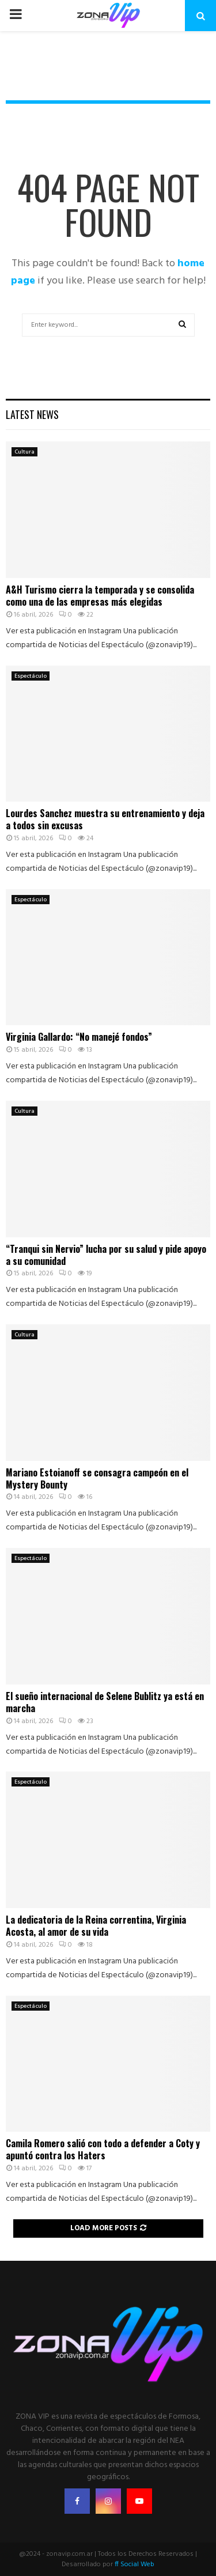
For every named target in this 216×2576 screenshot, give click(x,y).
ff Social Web (134, 2564)
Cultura (24, 451)
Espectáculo (30, 676)
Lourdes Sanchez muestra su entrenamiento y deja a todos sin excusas (105, 819)
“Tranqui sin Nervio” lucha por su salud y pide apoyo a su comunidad (106, 1255)
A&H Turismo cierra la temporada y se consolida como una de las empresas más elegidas (100, 596)
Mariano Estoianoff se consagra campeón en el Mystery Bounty (97, 1478)
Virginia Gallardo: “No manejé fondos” (79, 1037)
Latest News (32, 414)
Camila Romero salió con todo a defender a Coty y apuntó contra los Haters (103, 2149)
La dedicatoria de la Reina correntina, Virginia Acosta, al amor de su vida (96, 1926)
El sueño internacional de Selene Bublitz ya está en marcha (105, 1702)
